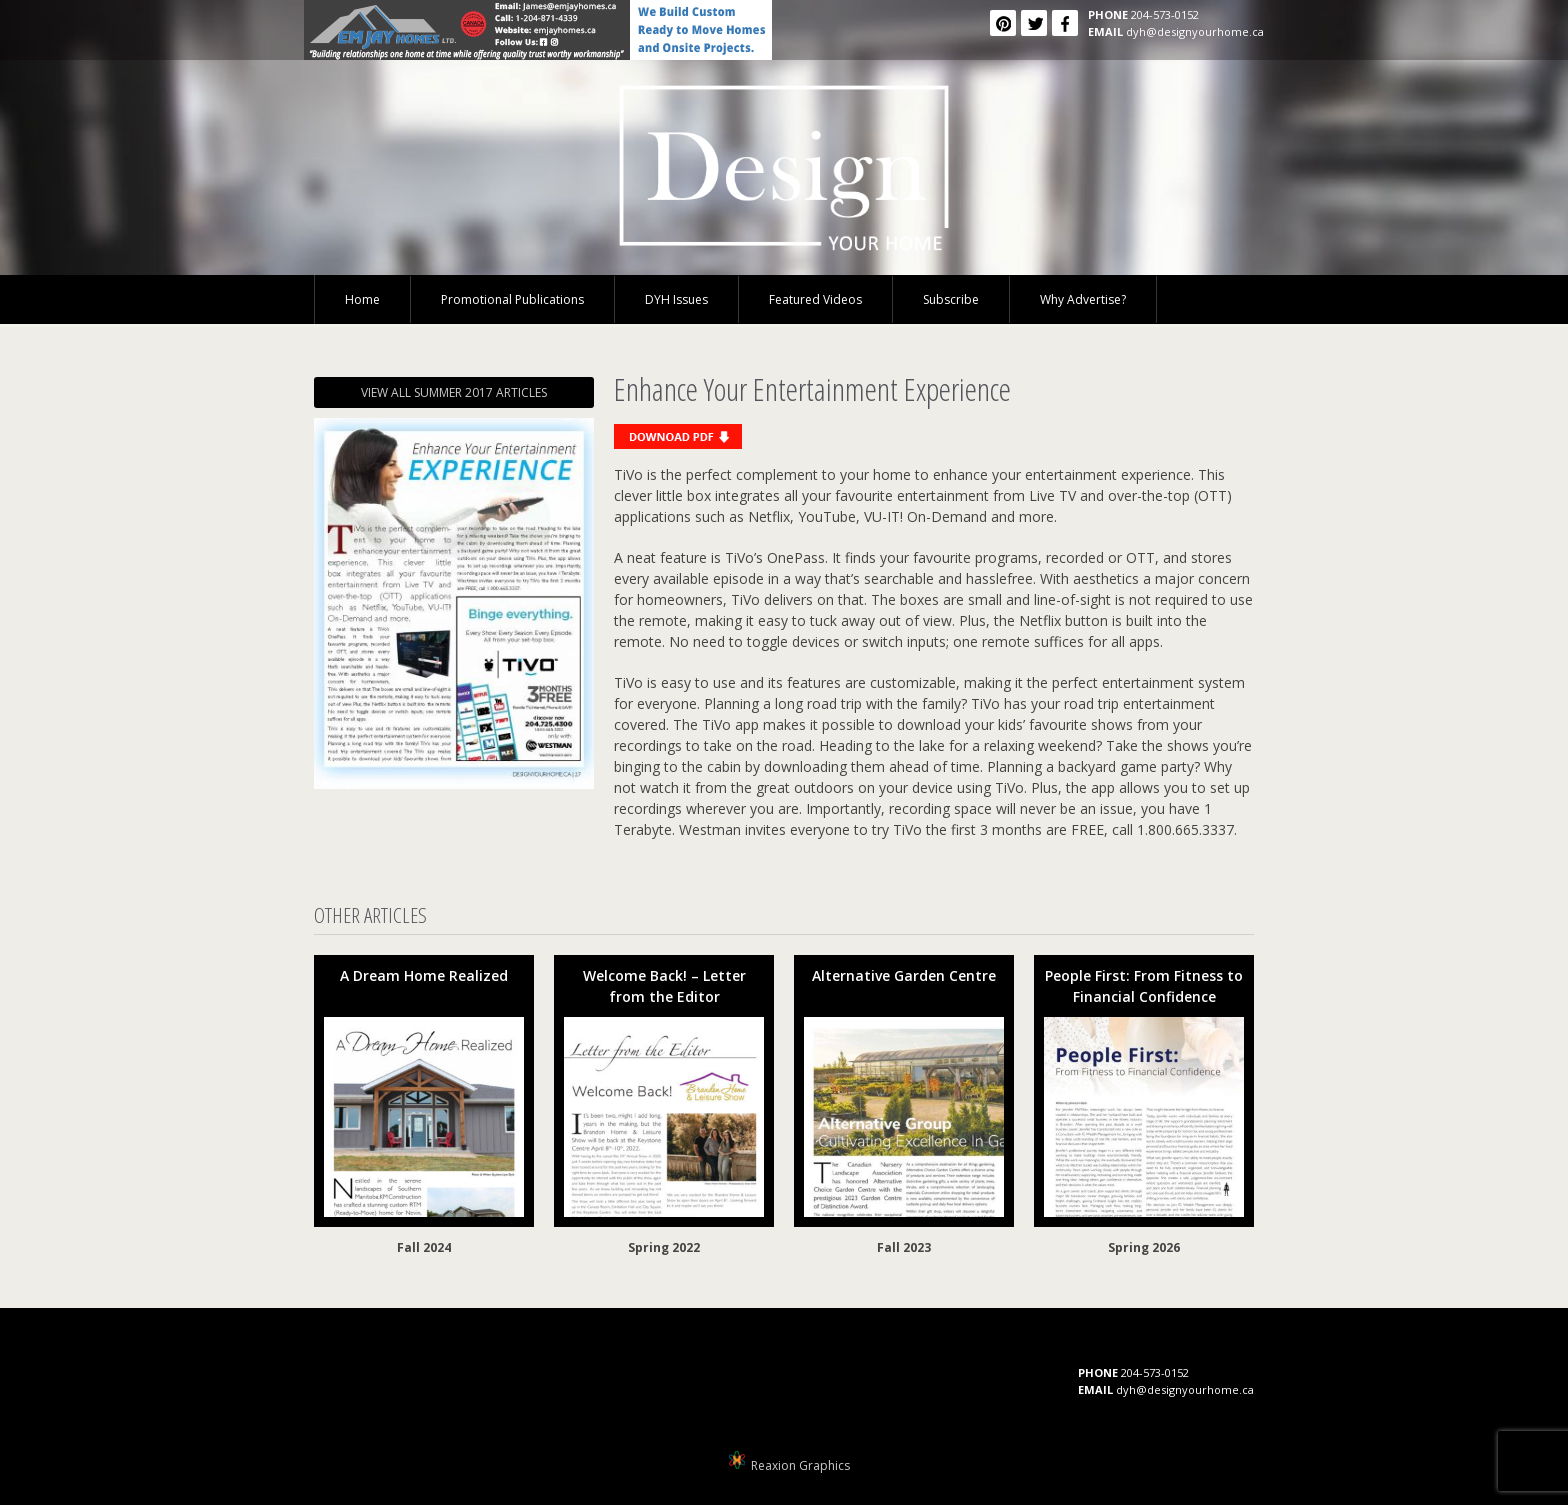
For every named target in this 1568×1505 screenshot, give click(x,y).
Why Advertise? (1083, 299)
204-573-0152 (1165, 14)
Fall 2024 (424, 1247)
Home (362, 299)
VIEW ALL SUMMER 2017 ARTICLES (454, 392)
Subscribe (951, 299)
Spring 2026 (1144, 1247)
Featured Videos (815, 299)
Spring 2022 (664, 1247)
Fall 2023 (904, 1247)
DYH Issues (676, 299)
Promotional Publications (512, 299)
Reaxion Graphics (800, 1465)
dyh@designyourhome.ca (1195, 31)
